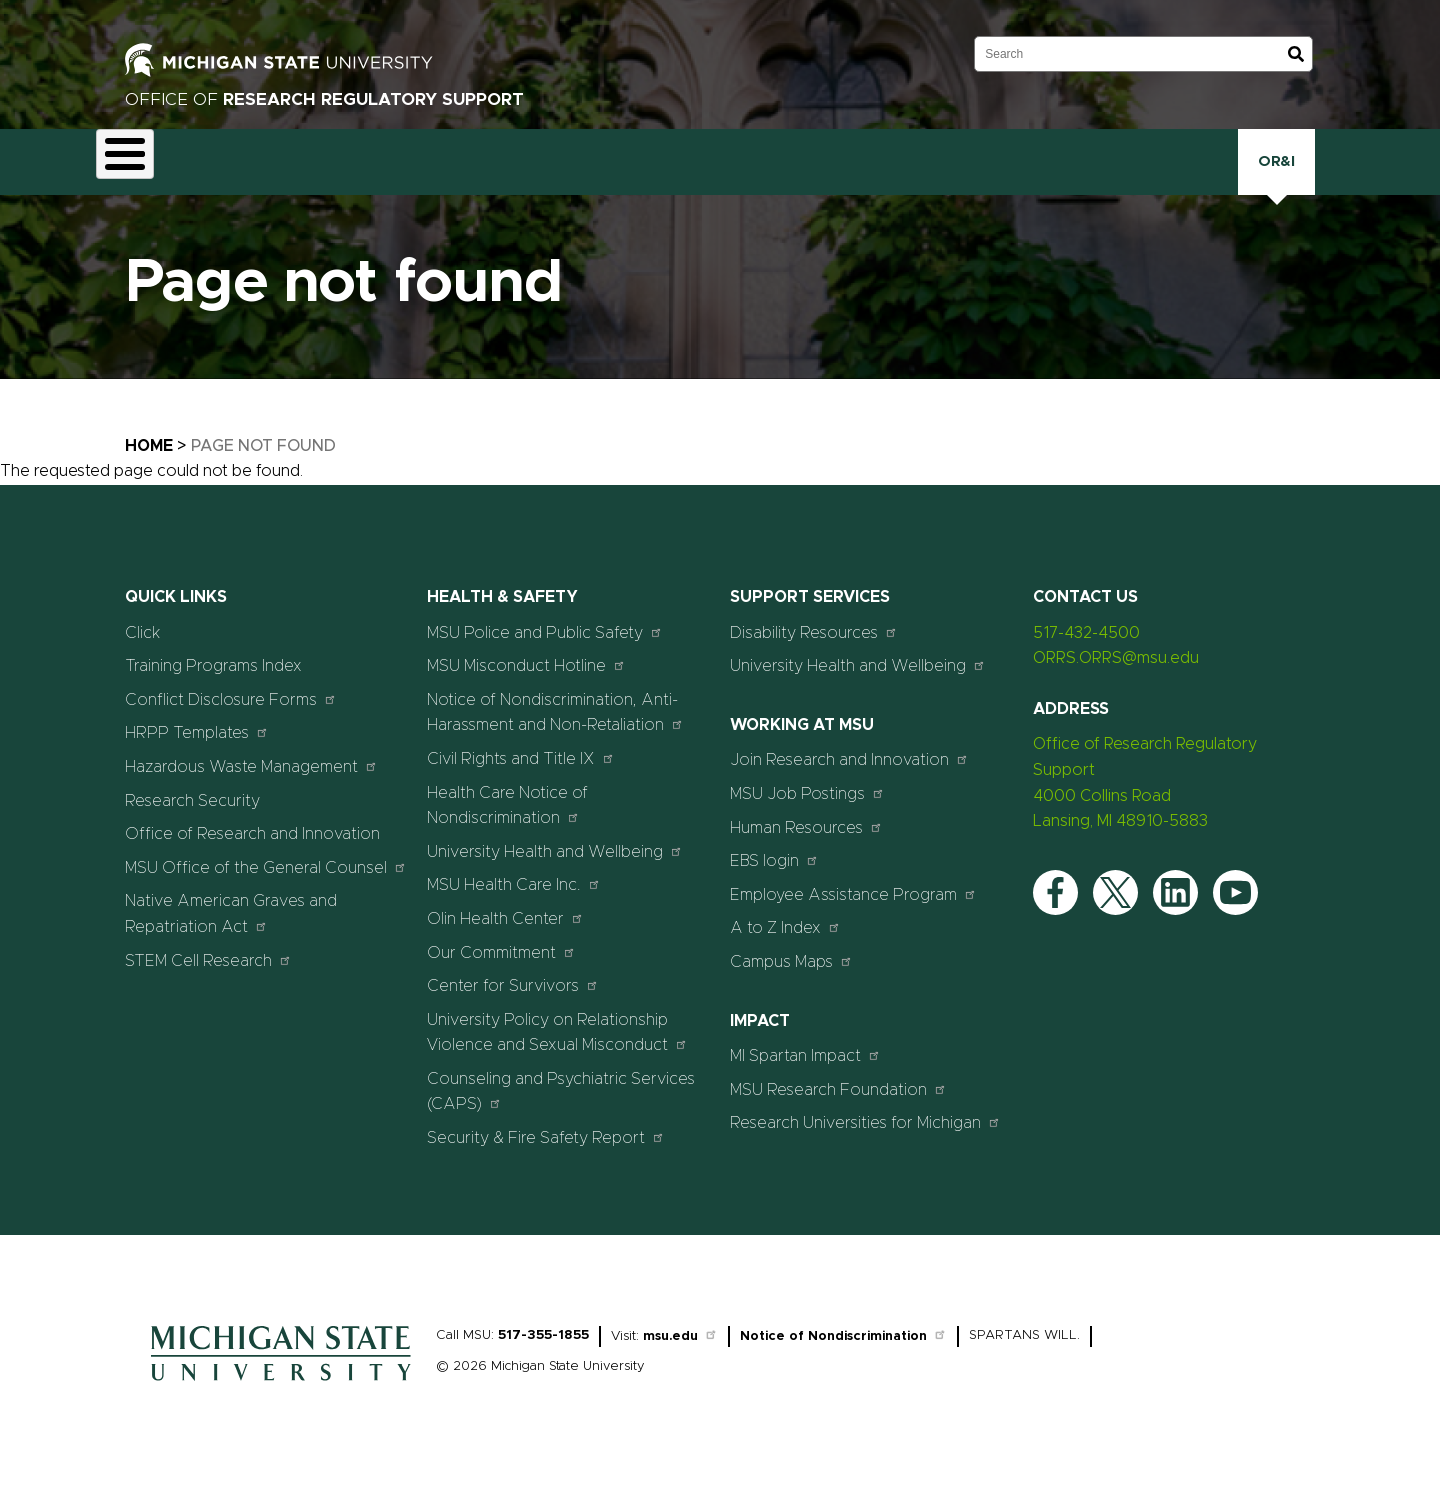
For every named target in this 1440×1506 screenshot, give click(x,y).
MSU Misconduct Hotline (526, 690)
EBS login (774, 885)
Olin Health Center (505, 943)
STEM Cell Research (208, 984)
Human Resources (806, 851)
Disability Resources (814, 656)
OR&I (1276, 173)
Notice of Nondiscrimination (843, 1360)
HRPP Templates (197, 757)
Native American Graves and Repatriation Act (231, 939)
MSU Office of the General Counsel (266, 892)
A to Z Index (785, 952)
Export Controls (474, 176)
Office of (324, 99)
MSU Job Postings (807, 818)
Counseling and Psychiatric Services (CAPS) (561, 1117)
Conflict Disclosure (340, 176)
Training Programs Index (213, 691)
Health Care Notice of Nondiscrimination (507, 830)
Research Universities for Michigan (865, 1147)
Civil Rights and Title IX (521, 783)
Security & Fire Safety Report (546, 1162)
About (136, 174)
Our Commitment (501, 976)
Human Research (743, 176)
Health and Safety (608, 176)
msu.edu (680, 1360)
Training (995, 174)
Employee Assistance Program (853, 919)
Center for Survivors (513, 1010)
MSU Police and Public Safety (545, 656)
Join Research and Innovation (849, 784)
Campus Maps (791, 986)
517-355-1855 (543, 1359)
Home (149, 471)
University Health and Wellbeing (555, 876)
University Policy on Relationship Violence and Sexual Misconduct (557, 1057)
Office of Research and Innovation (252, 859)
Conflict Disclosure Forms (231, 724)
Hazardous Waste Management (251, 791)
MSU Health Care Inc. (514, 909)
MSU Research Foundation (838, 1113)
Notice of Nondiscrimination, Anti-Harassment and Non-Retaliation (555, 738)
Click (1077, 174)
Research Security (876, 174)
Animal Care (220, 176)
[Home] (281, 1410)
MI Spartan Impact (805, 1080)
